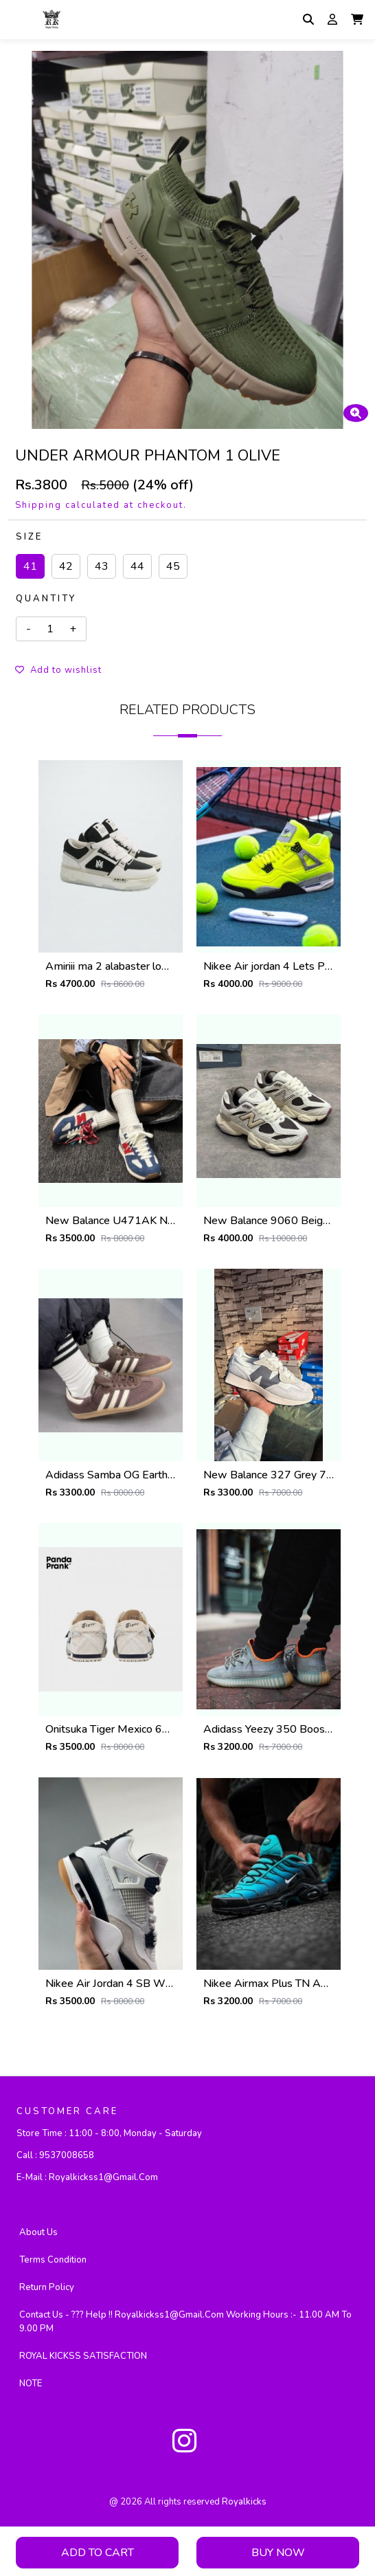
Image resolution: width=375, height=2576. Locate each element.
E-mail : (87, 2177)
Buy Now (278, 2552)
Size (29, 537)
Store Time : (109, 2133)
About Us (38, 2232)
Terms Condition (53, 2260)
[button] (357, 19)
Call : (55, 2155)
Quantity (46, 598)
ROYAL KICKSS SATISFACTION (83, 2356)
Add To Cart (97, 2552)
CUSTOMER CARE (67, 2111)
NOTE (30, 2383)
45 (173, 566)
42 (66, 566)
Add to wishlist (58, 670)
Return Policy (46, 2287)
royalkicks (244, 2502)
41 (30, 566)
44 (137, 566)
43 (102, 566)
